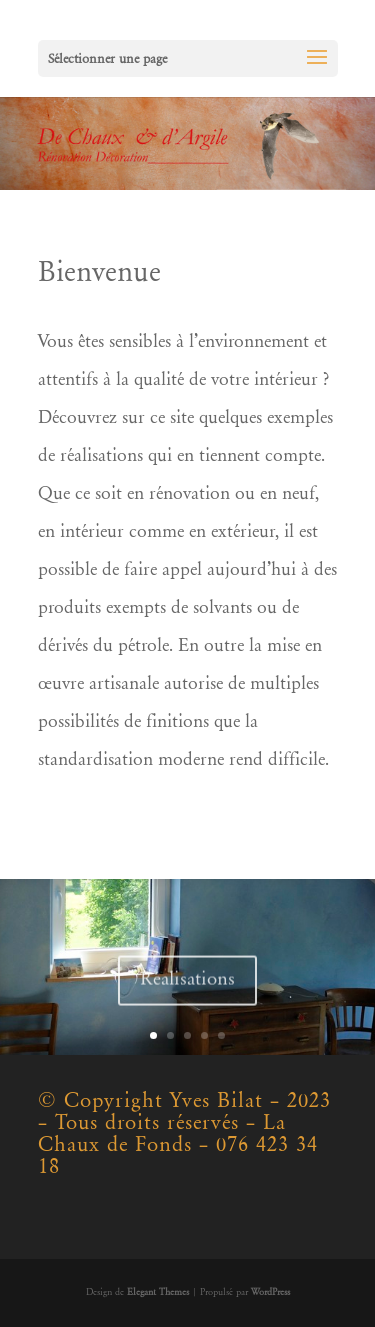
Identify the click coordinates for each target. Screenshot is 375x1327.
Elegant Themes (158, 1292)
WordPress (270, 1292)
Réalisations (187, 984)
